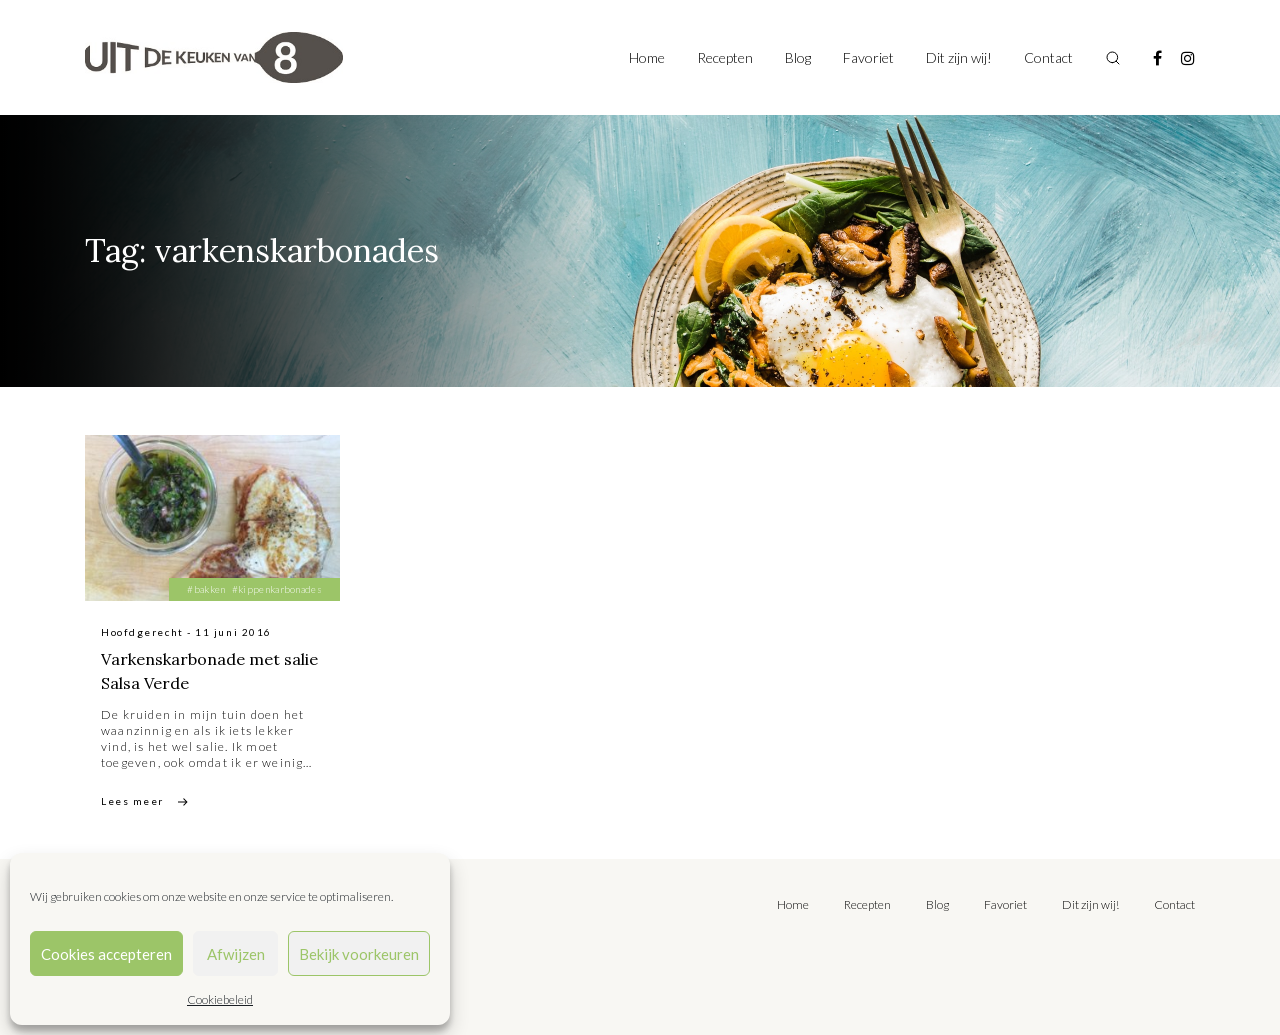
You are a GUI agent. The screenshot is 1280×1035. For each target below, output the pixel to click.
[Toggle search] (1113, 58)
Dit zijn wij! (959, 57)
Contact (1048, 57)
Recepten (725, 57)
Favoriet (868, 57)
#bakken (206, 589)
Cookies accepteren (106, 954)
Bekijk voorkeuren (359, 954)
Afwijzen (236, 954)
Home (647, 57)
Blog (798, 57)
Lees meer (132, 801)
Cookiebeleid (220, 999)
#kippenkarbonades (277, 589)
